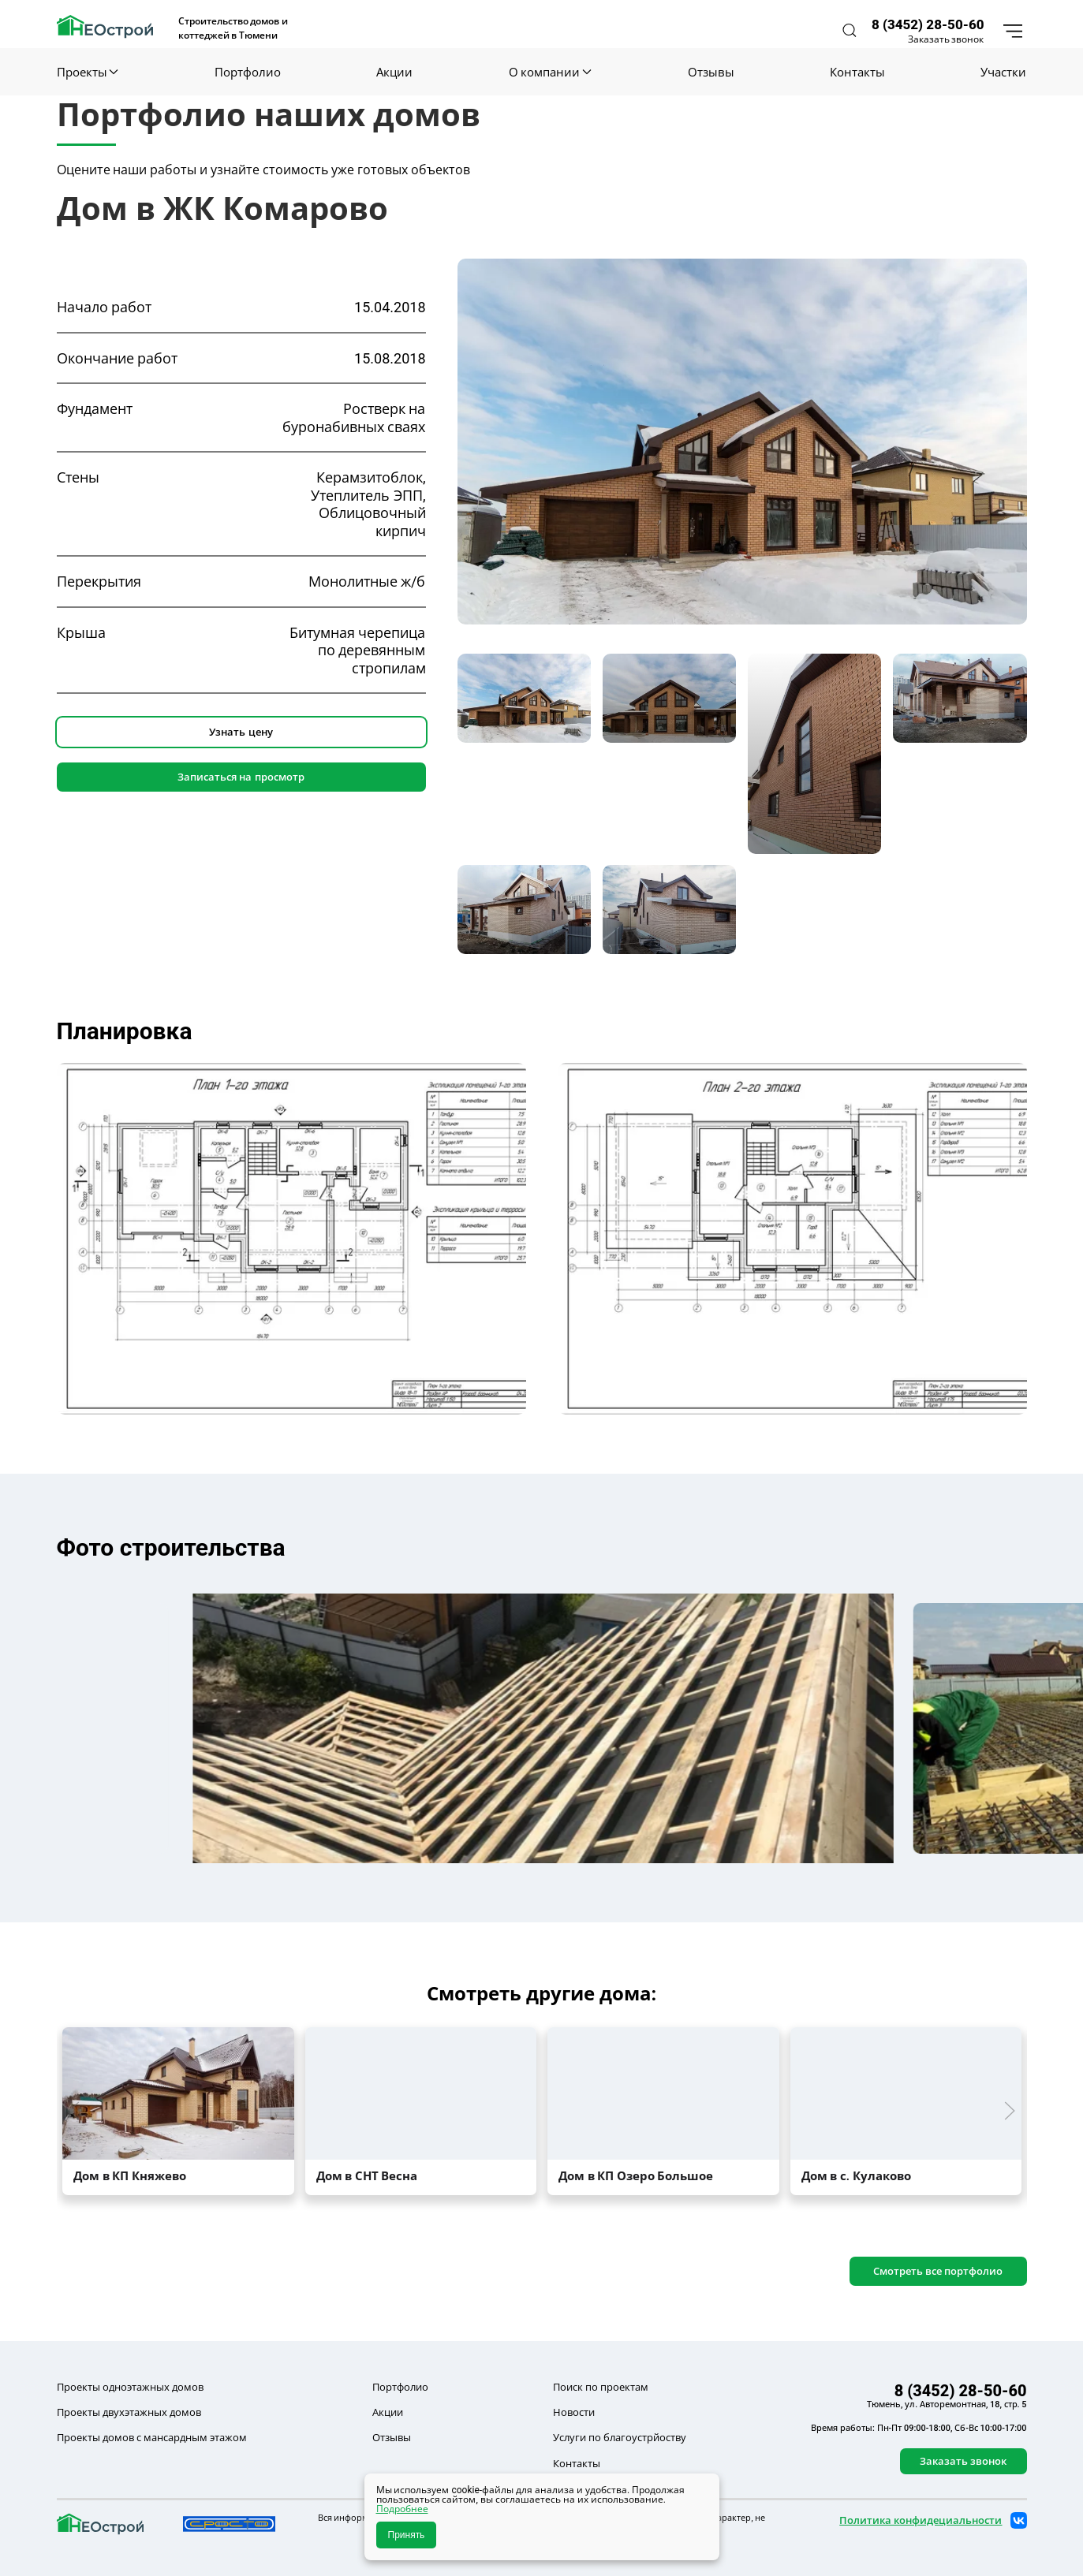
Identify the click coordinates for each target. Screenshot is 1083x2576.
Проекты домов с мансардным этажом (152, 2437)
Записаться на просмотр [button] (240, 777)
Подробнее (402, 2508)
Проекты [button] (88, 72)
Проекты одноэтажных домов (130, 2386)
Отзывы (711, 72)
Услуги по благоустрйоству (619, 2437)
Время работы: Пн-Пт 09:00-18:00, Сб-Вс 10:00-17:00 (918, 2427)
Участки (1003, 72)
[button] (849, 30)
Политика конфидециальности (920, 2520)
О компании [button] (550, 72)
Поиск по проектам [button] (600, 2386)
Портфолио (248, 72)
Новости (574, 2412)
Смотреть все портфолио (938, 2271)
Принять (406, 2535)
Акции (394, 72)
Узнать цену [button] (240, 732)
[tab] (524, 698)
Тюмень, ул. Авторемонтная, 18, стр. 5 (946, 2404)
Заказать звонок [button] (946, 39)
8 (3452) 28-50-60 (928, 24)
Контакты (857, 72)
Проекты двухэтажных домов (129, 2412)
